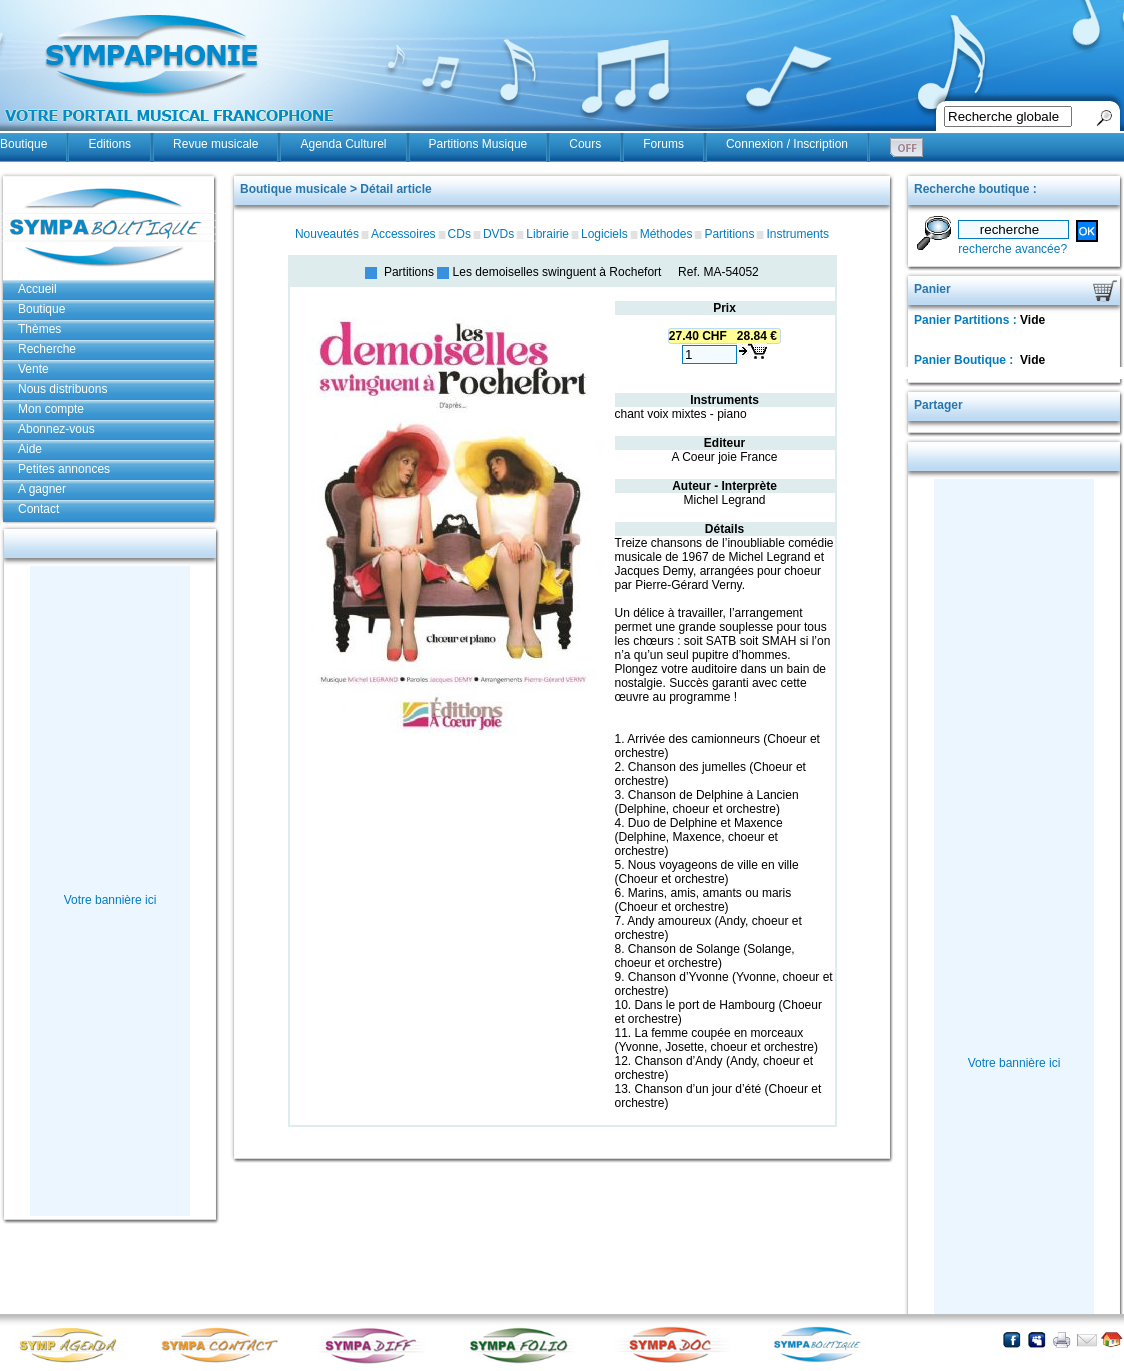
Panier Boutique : (965, 360)
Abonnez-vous (56, 429)
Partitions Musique (478, 144)
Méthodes (666, 234)
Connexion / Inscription (787, 144)
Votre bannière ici (110, 900)
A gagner (42, 489)
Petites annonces (64, 469)
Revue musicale (215, 144)
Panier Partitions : (967, 320)
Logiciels (604, 234)
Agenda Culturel (343, 144)
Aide (30, 449)
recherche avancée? (1012, 249)
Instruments (797, 234)
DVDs (498, 234)
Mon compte (51, 409)
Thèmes (39, 329)
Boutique (23, 144)
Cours (585, 144)
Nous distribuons (62, 389)
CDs (459, 234)
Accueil (37, 289)
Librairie (547, 234)
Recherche (47, 349)
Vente (33, 369)
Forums (663, 144)
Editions (109, 144)
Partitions (729, 234)
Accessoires (403, 234)
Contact (38, 509)
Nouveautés (327, 234)
